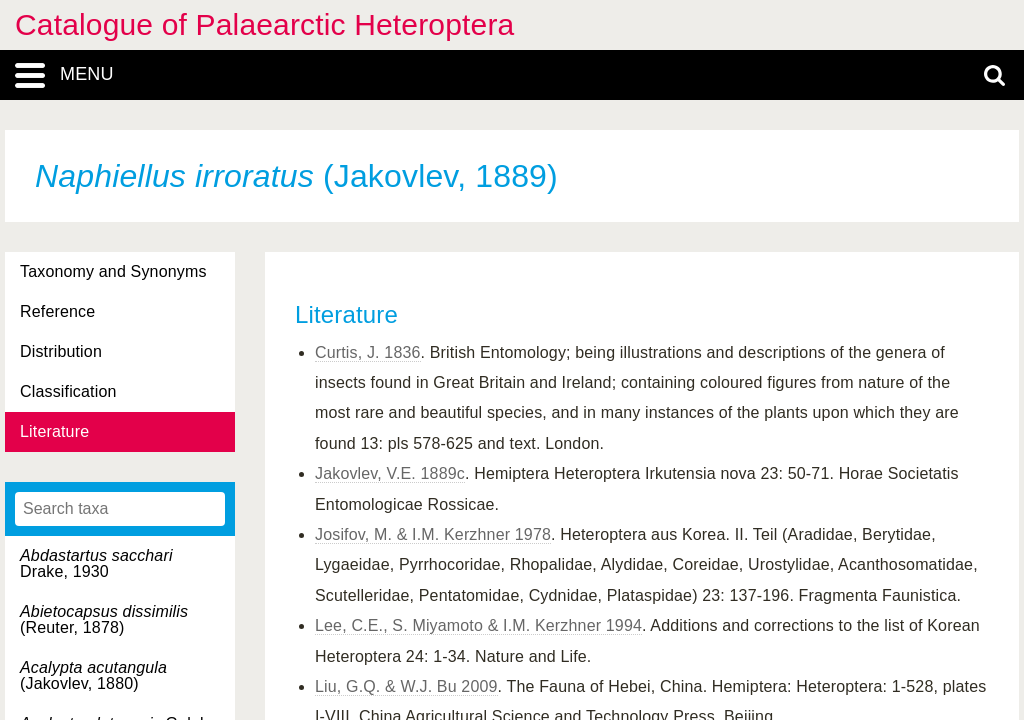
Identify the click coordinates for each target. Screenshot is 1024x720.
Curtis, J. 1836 (368, 352)
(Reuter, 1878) (104, 619)
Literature (54, 431)
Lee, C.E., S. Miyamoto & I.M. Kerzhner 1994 (478, 625)
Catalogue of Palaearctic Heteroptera (264, 24)
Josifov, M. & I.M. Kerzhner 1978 (433, 534)
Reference (57, 311)
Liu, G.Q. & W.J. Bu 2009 (406, 686)
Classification (68, 391)
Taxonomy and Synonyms (113, 271)
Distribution (61, 351)
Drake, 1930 (96, 563)
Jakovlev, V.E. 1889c (390, 473)
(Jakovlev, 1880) (93, 675)
